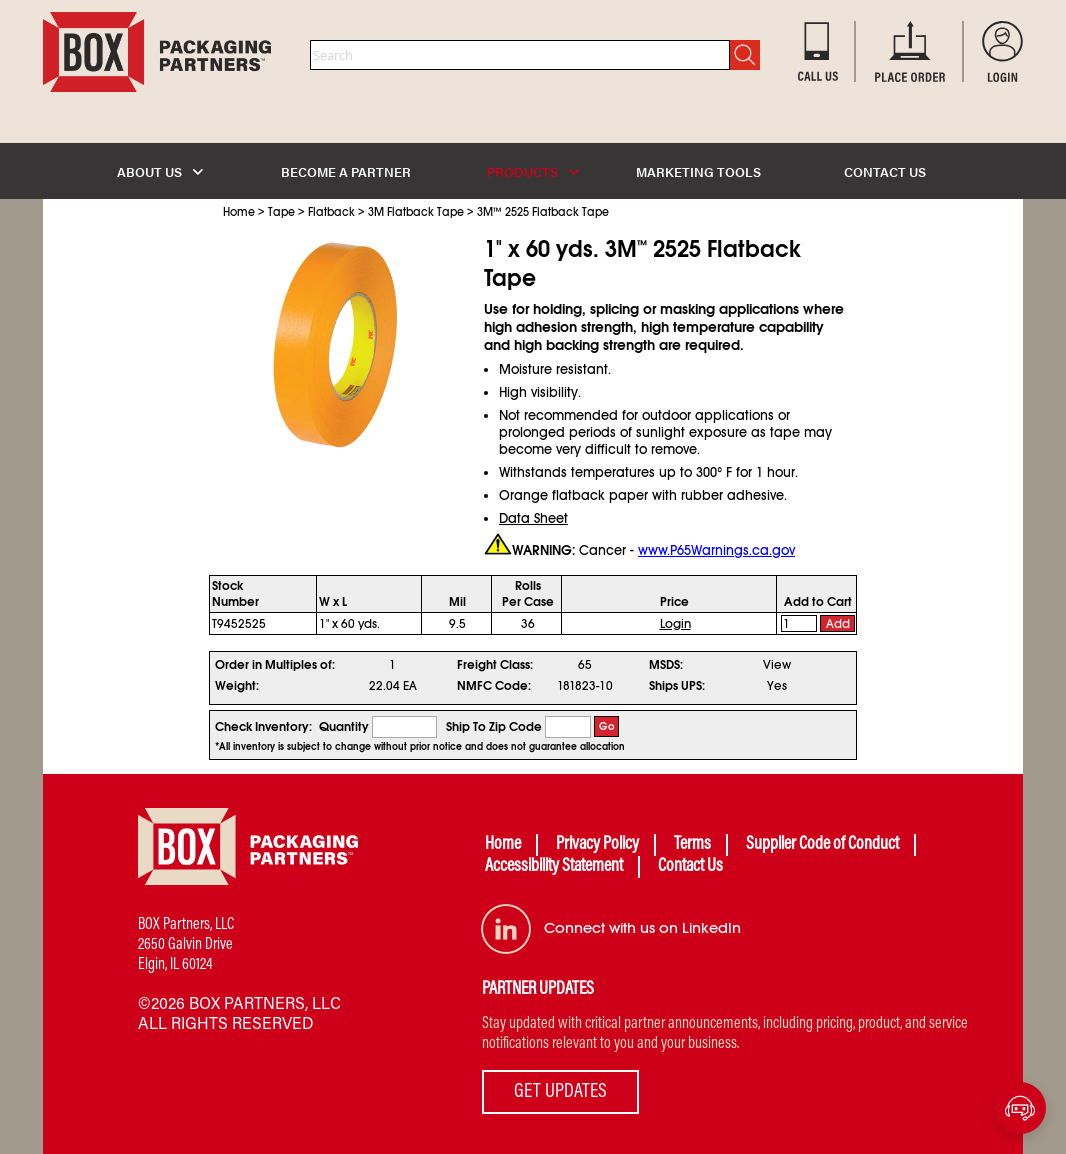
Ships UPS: (677, 686)
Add (838, 624)
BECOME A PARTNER (346, 171)
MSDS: (666, 665)
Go (607, 726)
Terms (692, 845)
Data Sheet (533, 518)
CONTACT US (885, 171)
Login (675, 624)
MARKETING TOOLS (698, 171)
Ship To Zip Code (494, 727)
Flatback (331, 212)
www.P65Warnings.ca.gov (716, 550)
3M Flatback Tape (416, 212)
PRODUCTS (533, 171)
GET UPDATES (560, 1092)
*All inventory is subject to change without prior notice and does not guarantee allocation (420, 747)
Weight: (237, 686)
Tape (281, 212)
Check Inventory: (263, 727)
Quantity (344, 727)
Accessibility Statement (554, 867)
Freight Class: (495, 665)
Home (239, 212)
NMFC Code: (494, 686)
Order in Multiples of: (275, 665)
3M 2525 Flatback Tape (543, 212)
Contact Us (690, 867)
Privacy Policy (597, 845)
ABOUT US (160, 171)
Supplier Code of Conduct (822, 845)
